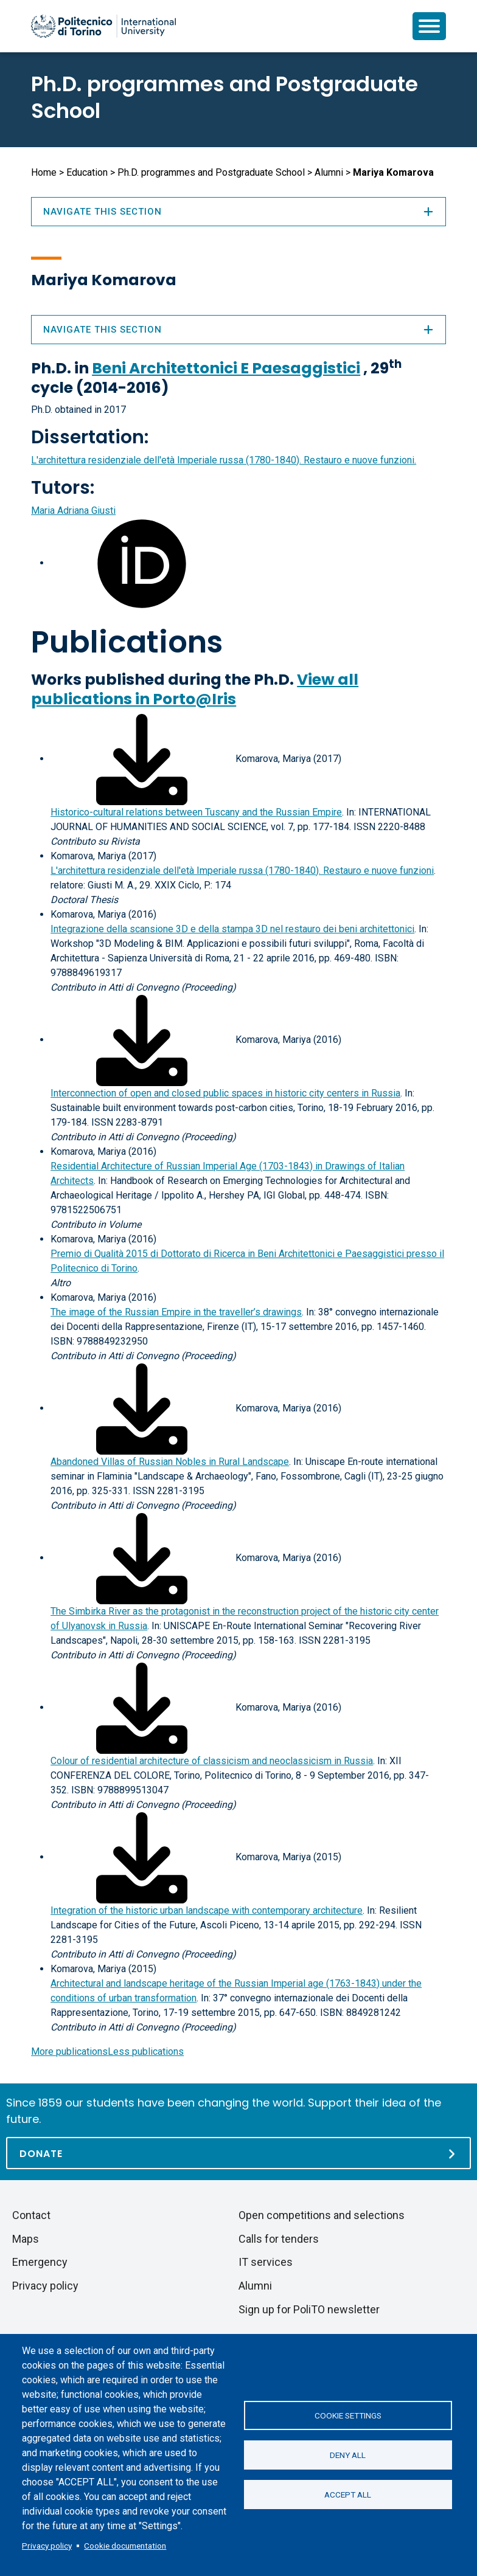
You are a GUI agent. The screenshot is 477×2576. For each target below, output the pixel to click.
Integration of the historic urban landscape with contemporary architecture (206, 1910)
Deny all (348, 2455)
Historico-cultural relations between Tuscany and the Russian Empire (196, 812)
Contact (31, 2215)
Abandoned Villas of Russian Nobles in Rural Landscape (169, 1461)
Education (87, 172)
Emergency (40, 2262)
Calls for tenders (278, 2238)
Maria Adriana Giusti (73, 510)
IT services (265, 2262)
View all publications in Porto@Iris (194, 689)
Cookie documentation (125, 2545)
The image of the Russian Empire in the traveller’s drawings (176, 1312)
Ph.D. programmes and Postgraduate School (224, 97)
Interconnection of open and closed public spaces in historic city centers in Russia (225, 1093)
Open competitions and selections (321, 2215)
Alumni (329, 172)
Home (44, 172)
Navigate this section (238, 329)
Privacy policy (47, 2545)
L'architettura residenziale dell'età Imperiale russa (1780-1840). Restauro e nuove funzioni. (223, 460)
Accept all (347, 2494)
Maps (25, 2238)
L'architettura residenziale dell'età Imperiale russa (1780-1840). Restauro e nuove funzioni (242, 870)
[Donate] (238, 2153)
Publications (127, 642)
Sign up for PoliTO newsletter (309, 2309)
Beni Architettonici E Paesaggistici (226, 368)
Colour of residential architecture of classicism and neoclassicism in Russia (211, 1761)
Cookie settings (348, 2415)
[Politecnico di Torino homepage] (103, 26)
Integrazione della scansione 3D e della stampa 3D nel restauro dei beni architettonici (232, 929)
